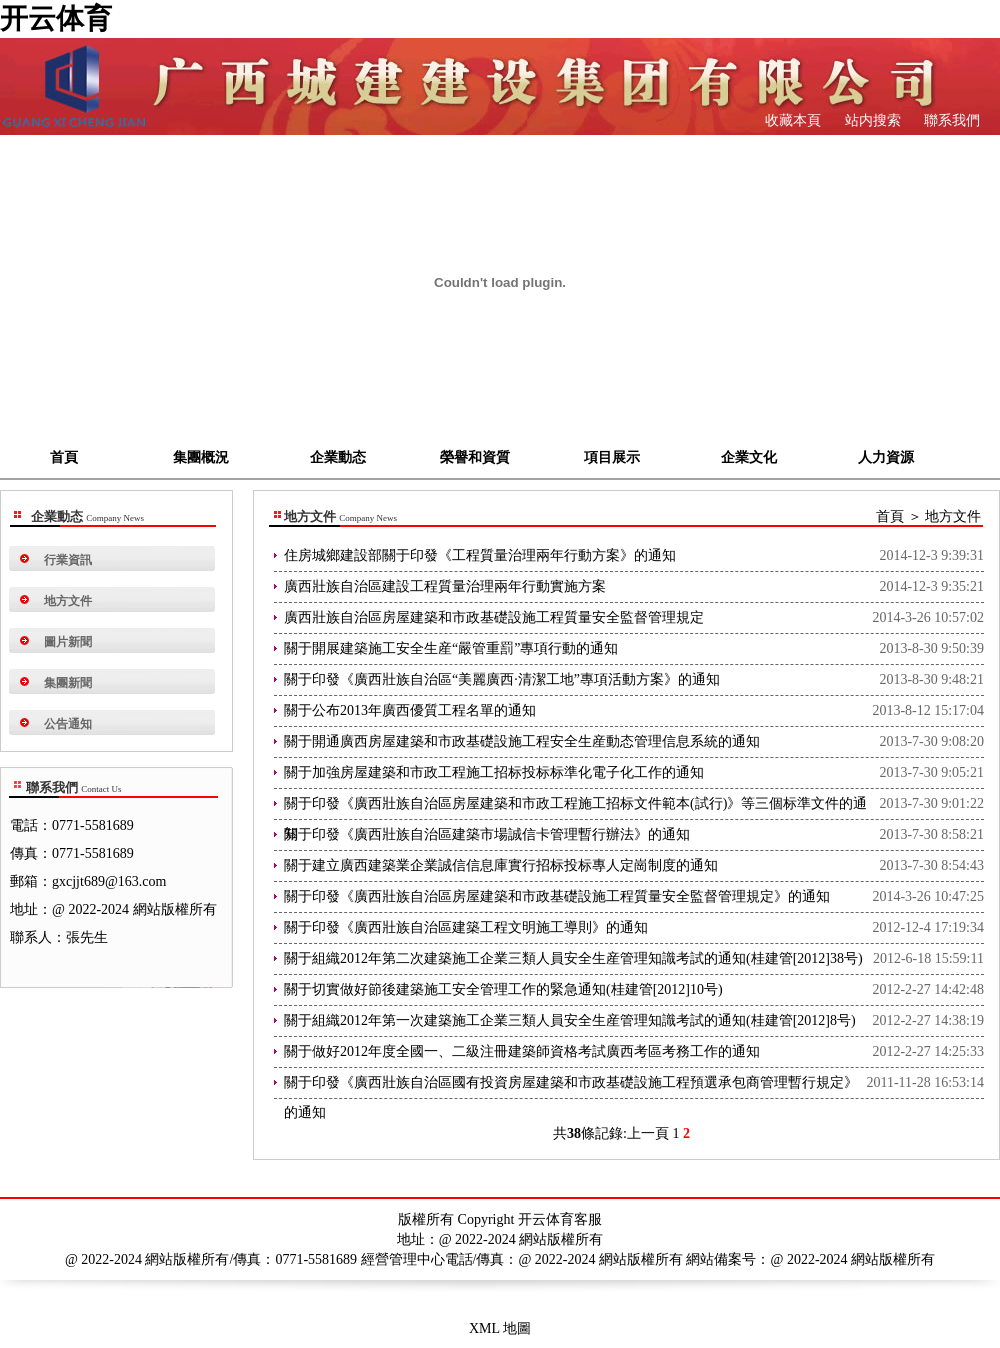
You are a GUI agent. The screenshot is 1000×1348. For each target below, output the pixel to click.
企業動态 (338, 457)
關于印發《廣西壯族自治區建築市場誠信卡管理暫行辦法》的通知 (487, 834)
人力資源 (886, 457)
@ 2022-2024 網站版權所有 (853, 1259)
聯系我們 (951, 120)
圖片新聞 (68, 642)
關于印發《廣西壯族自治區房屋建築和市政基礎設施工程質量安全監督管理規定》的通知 (557, 896)
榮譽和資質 (475, 457)
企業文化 (749, 457)
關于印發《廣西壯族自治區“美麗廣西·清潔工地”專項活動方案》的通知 (502, 679)
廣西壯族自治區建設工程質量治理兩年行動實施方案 (445, 586)
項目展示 (612, 457)
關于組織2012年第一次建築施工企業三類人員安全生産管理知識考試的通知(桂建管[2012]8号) (570, 1020)
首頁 (64, 457)
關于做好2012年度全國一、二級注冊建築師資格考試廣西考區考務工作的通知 (522, 1051)
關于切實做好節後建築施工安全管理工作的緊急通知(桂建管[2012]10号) (503, 989)
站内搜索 (871, 120)
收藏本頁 (793, 120)
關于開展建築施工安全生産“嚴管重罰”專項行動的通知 (451, 648)
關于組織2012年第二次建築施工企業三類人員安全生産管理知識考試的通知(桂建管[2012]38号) (573, 958)
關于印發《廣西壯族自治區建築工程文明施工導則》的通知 (466, 927)
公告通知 (68, 724)
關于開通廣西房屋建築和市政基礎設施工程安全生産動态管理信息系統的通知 (522, 741)
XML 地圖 (500, 1328)
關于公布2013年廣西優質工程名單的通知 (410, 710)
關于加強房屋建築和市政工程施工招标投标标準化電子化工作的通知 (494, 772)
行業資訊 (68, 560)
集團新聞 (68, 683)
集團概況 (201, 457)
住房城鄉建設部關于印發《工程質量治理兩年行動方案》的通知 (480, 555)
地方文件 (68, 601)
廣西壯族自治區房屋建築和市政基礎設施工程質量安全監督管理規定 (494, 617)
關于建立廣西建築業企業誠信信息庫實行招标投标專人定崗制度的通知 (501, 865)
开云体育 (56, 18)
